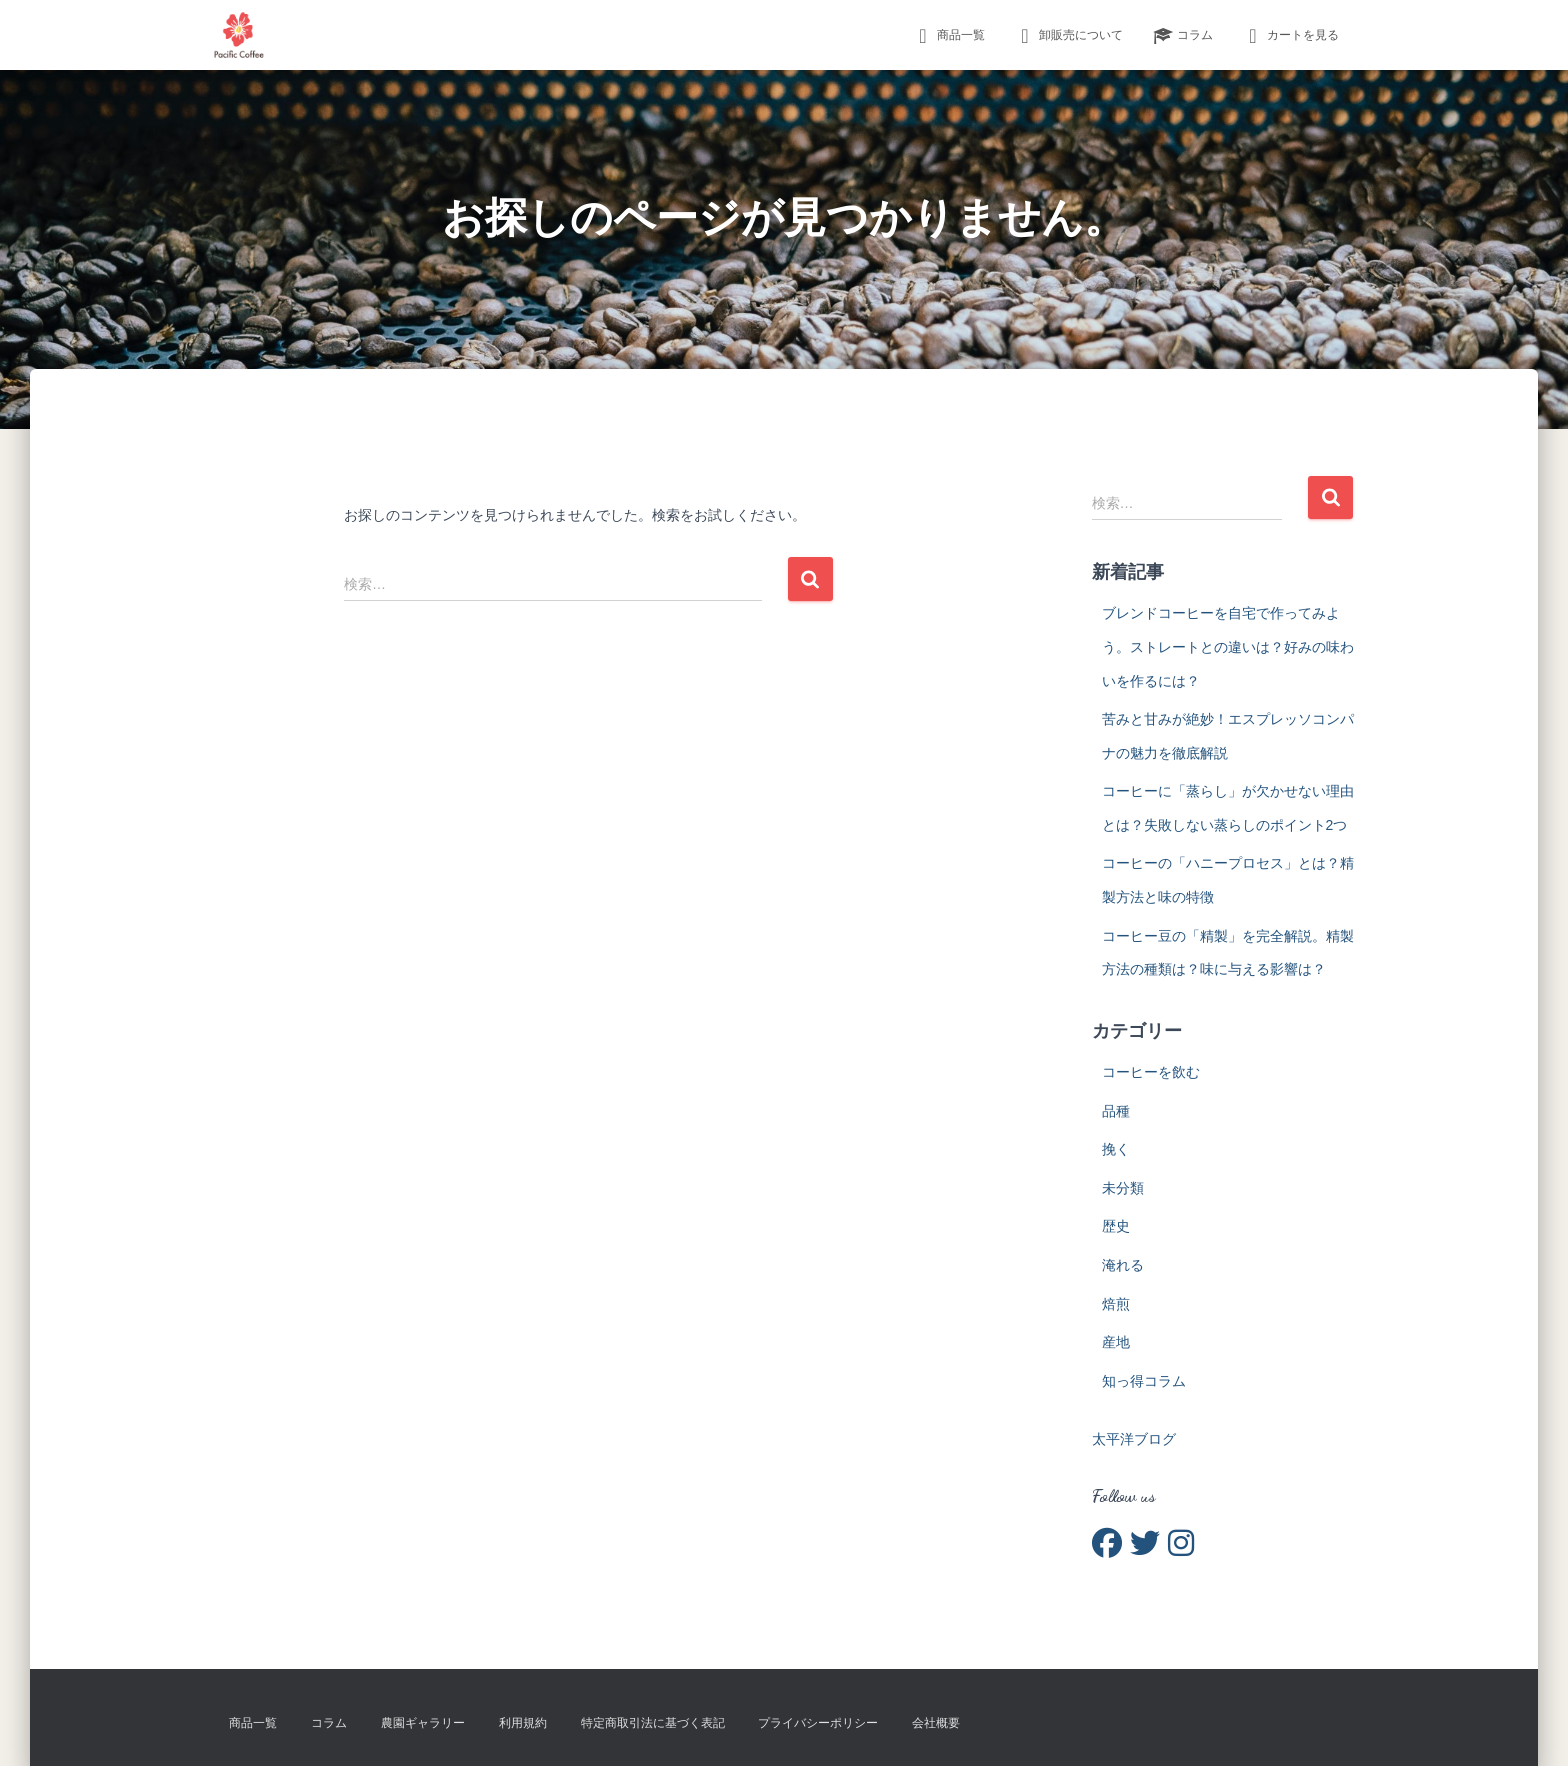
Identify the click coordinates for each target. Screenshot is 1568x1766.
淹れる (1123, 1265)
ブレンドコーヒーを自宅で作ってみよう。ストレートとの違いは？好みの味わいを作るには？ (1228, 646)
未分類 (1123, 1188)
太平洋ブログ (1134, 1439)
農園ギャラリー (423, 1723)
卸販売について (1069, 36)
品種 (1116, 1111)
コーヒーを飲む (1151, 1072)
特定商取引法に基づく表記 (653, 1723)
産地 (1116, 1342)
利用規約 (523, 1723)
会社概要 (936, 1723)
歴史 (1116, 1226)
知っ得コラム (1144, 1381)
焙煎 (1116, 1304)
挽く (1116, 1149)
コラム (1183, 36)
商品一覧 (949, 36)
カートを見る (1291, 36)
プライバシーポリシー (818, 1723)
